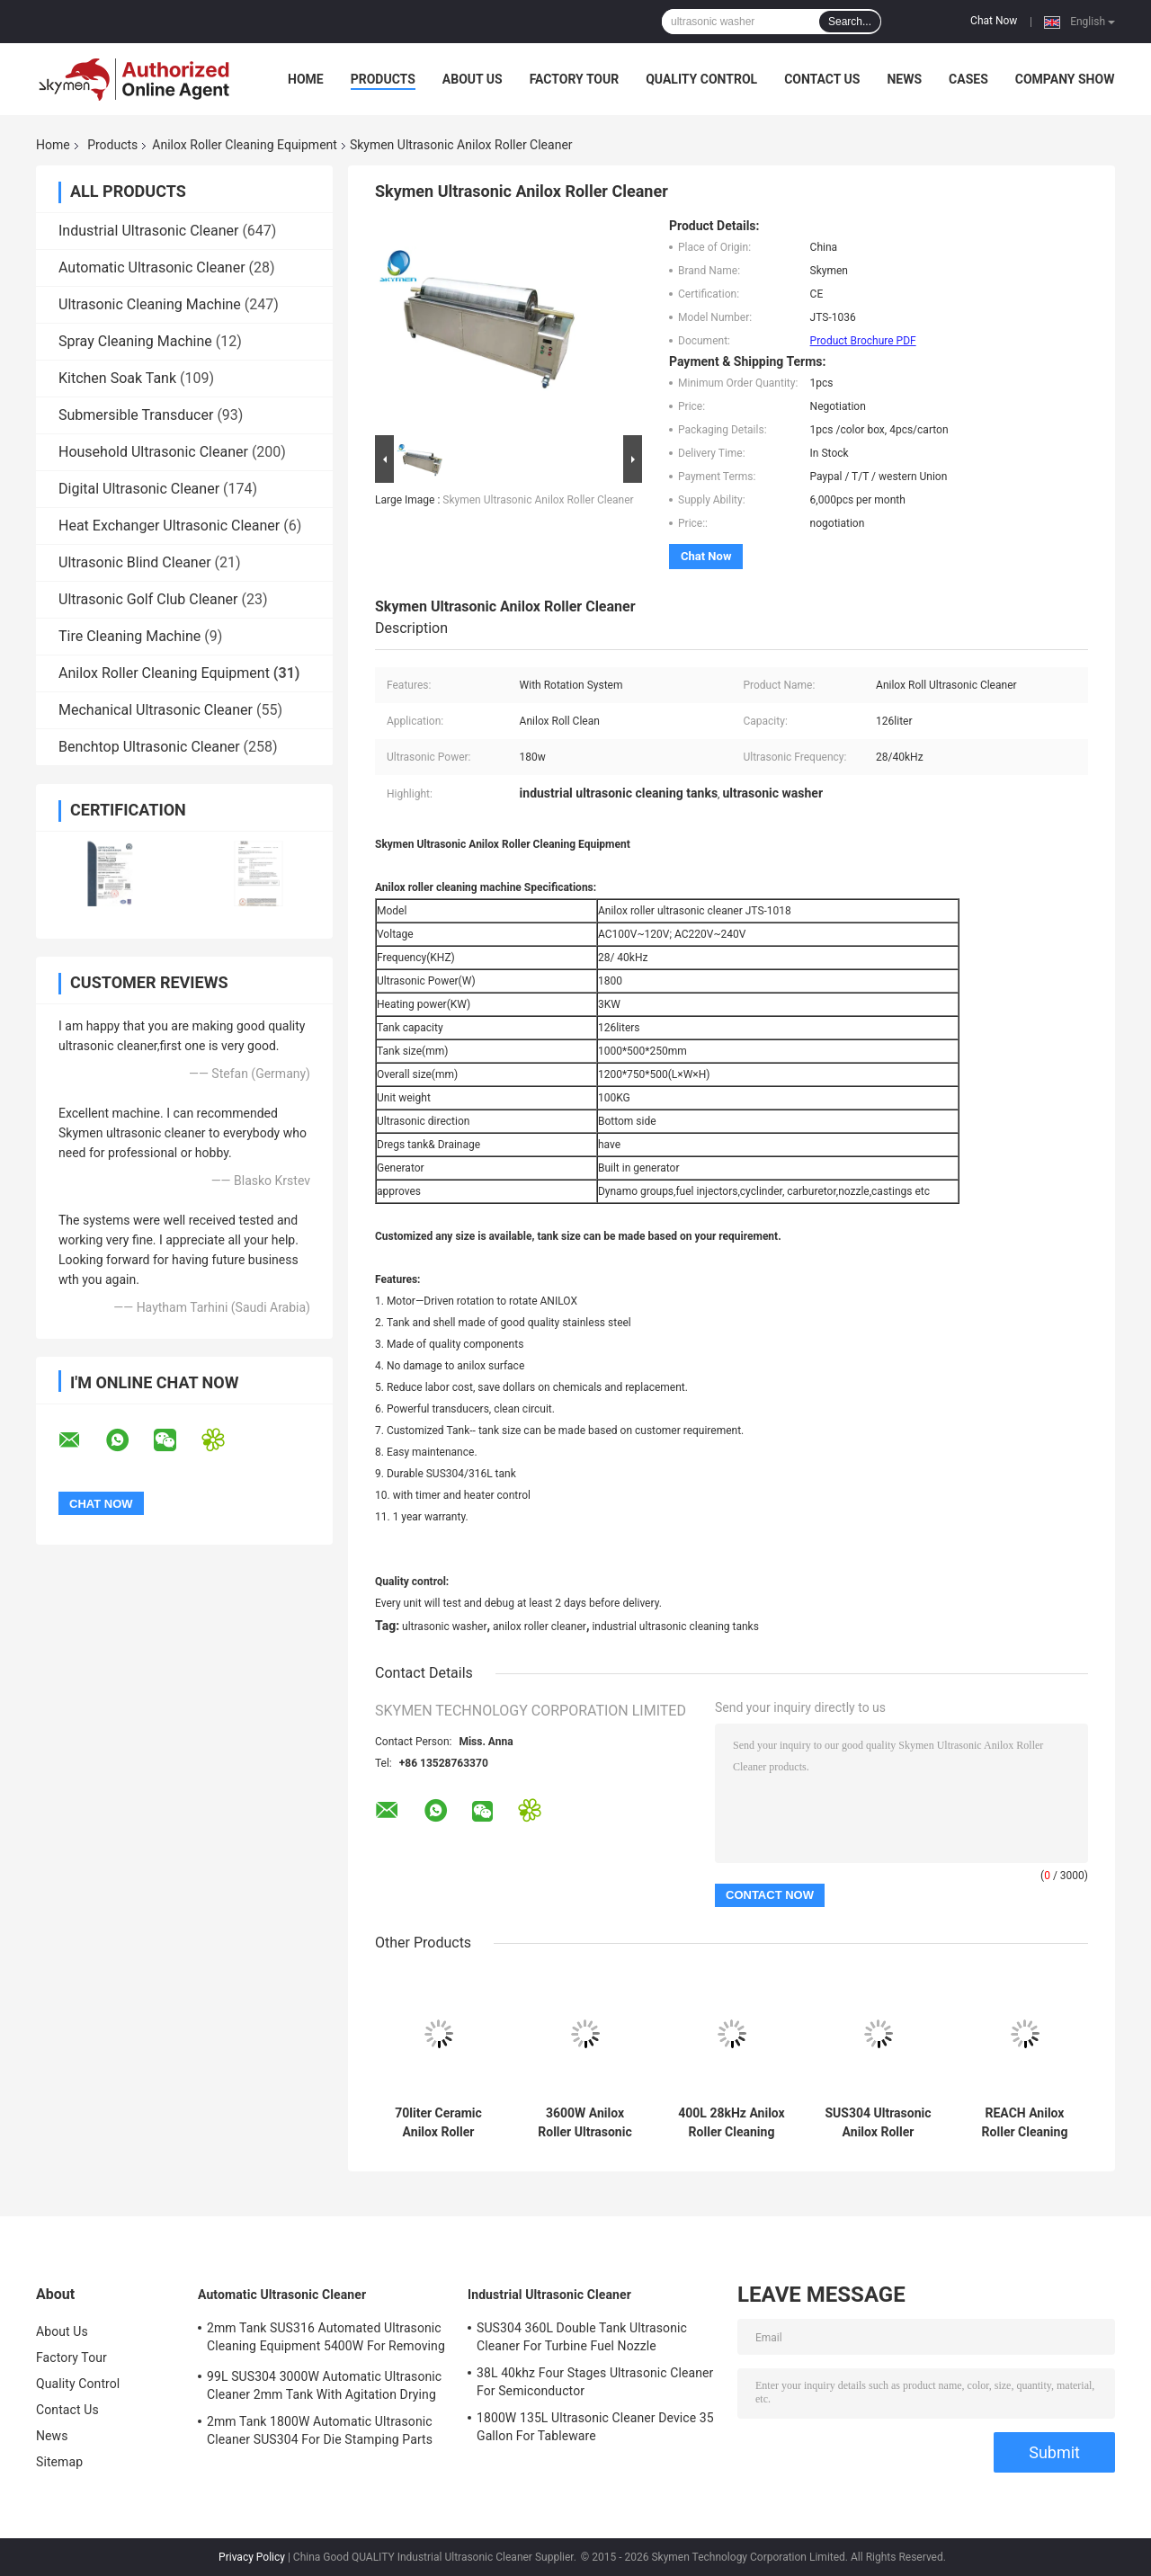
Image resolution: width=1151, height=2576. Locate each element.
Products (383, 79)
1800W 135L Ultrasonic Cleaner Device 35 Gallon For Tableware (595, 2427)
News (904, 79)
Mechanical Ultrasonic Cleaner (155, 709)
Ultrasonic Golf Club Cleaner (148, 599)
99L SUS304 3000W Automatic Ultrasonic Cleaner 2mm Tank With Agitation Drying (324, 2385)
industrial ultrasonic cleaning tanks (675, 1626)
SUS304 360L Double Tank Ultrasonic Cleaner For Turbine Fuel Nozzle (582, 2337)
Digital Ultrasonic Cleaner (138, 488)
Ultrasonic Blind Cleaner (134, 562)
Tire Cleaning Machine (129, 636)
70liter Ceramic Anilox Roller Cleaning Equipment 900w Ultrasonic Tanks (438, 2123)
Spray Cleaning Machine (135, 341)
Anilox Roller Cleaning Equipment (244, 145)
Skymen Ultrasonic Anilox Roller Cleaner (537, 500)
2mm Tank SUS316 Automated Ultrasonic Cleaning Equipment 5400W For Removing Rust (326, 2339)
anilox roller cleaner (539, 1626)
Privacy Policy (252, 2557)
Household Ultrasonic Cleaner (153, 451)
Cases (968, 79)
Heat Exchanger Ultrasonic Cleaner (169, 525)
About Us (472, 79)
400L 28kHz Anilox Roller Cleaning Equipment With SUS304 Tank (731, 2123)
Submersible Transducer (135, 414)
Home (306, 79)
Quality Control (701, 79)
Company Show (1065, 79)
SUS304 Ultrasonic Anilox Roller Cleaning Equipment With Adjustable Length (878, 2123)
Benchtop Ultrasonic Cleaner (149, 746)
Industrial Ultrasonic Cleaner (148, 230)
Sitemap (59, 2462)
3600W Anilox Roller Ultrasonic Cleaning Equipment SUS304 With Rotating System (584, 2123)
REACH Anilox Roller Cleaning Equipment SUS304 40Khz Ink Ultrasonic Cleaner (1024, 2123)
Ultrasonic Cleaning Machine (149, 304)
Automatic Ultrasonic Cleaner (151, 267)
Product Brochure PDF (863, 340)
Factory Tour (575, 79)
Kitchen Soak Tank (117, 378)
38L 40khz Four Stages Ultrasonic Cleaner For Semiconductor (595, 2382)
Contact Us (822, 79)
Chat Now (993, 20)
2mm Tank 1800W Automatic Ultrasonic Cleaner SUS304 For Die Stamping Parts (320, 2430)
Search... (849, 21)
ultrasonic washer (444, 1626)
